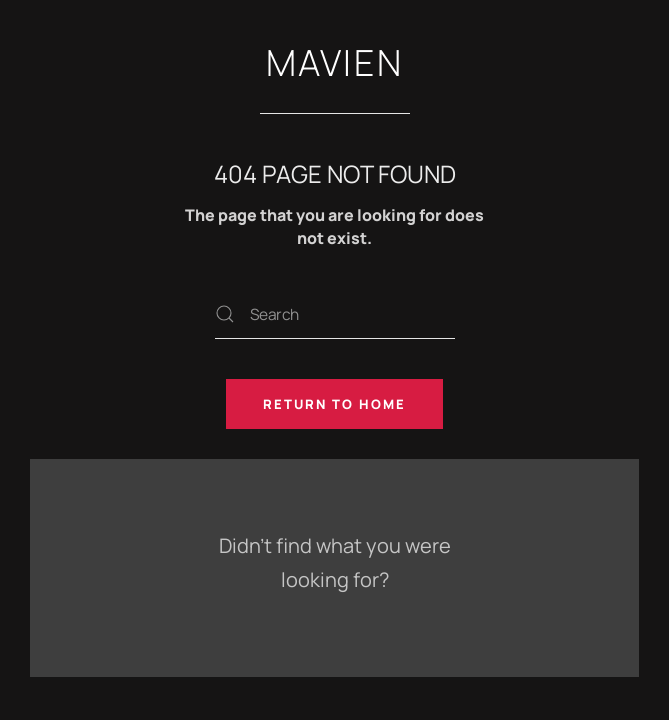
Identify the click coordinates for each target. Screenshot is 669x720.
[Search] (335, 314)
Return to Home (334, 404)
